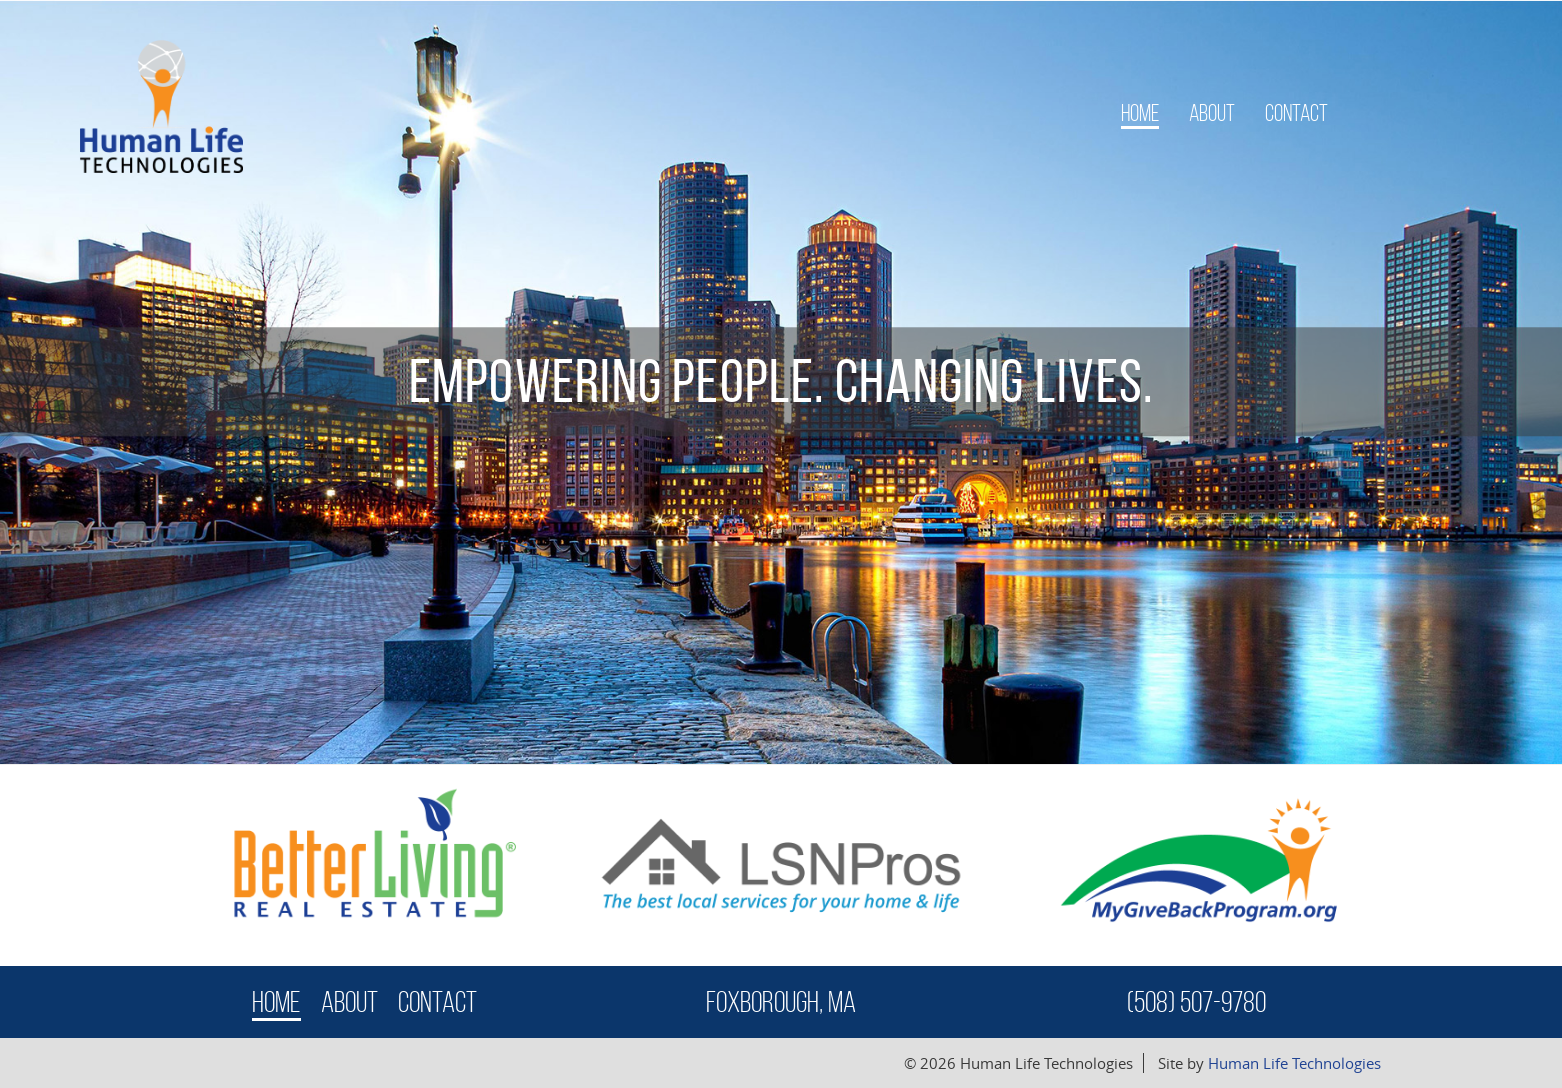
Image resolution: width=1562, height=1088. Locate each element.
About (1212, 113)
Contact (1296, 113)
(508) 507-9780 (1196, 1002)
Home (1140, 113)
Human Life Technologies (1294, 1063)
